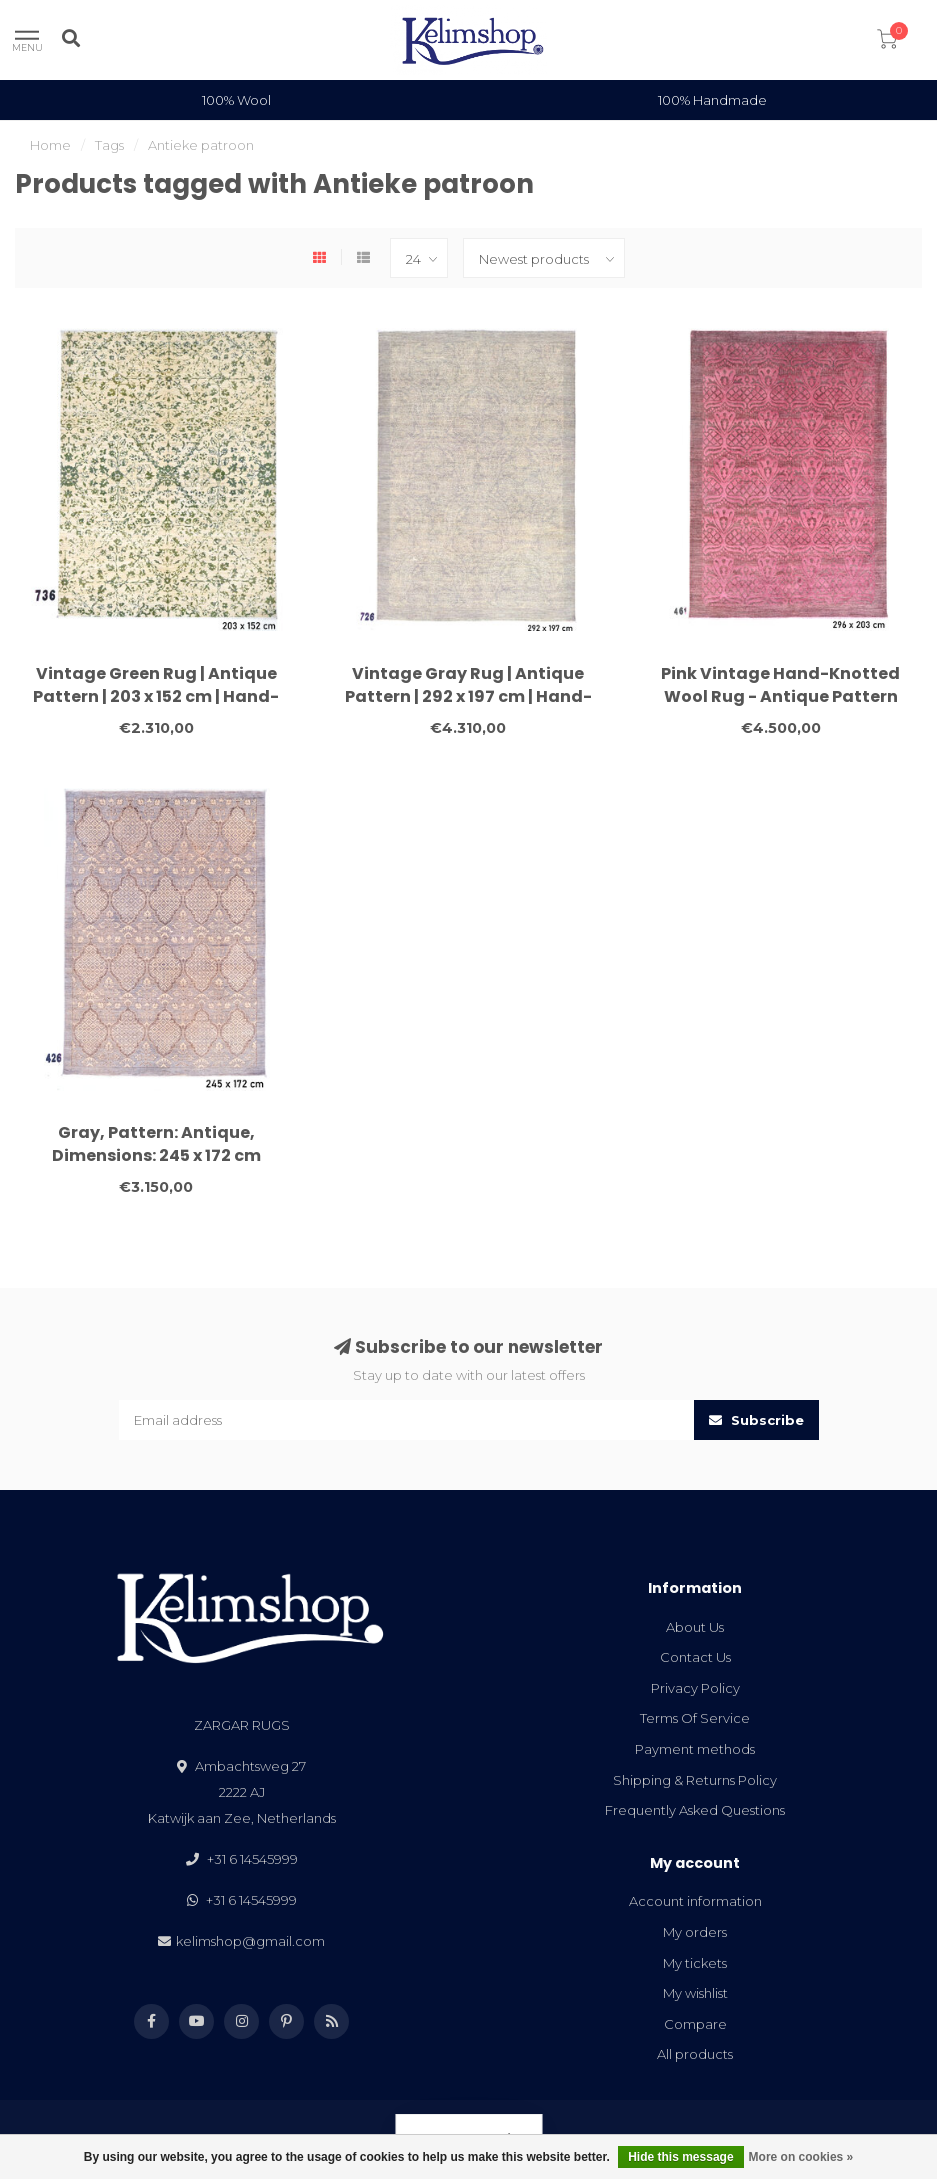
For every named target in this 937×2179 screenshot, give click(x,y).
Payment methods (695, 1749)
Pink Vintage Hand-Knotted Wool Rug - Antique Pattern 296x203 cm (780, 696)
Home (50, 145)
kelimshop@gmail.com (250, 1941)
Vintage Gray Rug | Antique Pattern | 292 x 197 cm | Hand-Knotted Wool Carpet (468, 696)
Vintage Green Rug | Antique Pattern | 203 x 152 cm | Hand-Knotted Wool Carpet (156, 696)
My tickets (695, 1963)
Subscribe (756, 1420)
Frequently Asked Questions (695, 1810)
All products (695, 2054)
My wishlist (695, 1993)
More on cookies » (801, 2157)
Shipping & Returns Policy (695, 1780)
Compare (695, 2024)
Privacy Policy (695, 1688)
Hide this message (680, 2157)
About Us (695, 1627)
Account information (695, 1901)
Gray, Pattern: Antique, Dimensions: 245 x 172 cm (156, 1144)
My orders (695, 1932)
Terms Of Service (695, 1718)
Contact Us (695, 1657)
